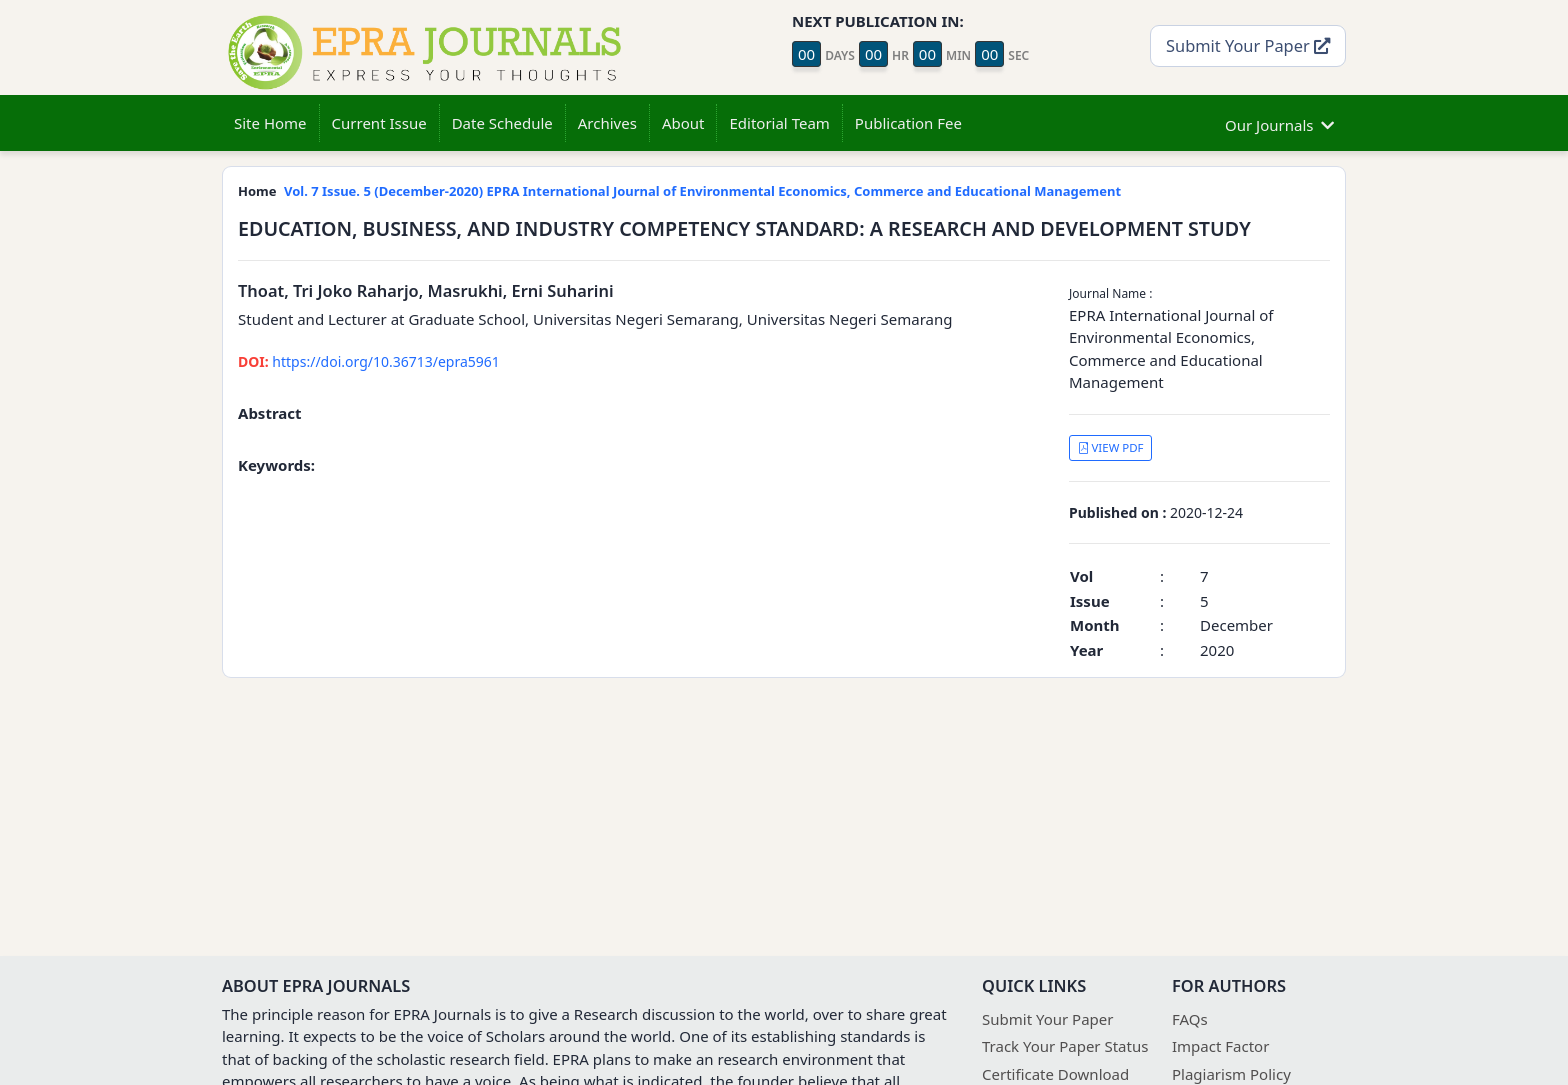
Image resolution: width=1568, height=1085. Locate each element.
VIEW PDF (1111, 447)
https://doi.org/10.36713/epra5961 (369, 361)
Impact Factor (1220, 1046)
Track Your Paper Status (1065, 1046)
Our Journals (1279, 122)
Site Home (270, 123)
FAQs (1190, 1019)
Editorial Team (779, 123)
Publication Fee (908, 123)
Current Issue (379, 123)
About (683, 123)
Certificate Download (1055, 1074)
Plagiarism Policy (1231, 1074)
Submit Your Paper (1248, 45)
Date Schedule (502, 123)
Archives (607, 123)
